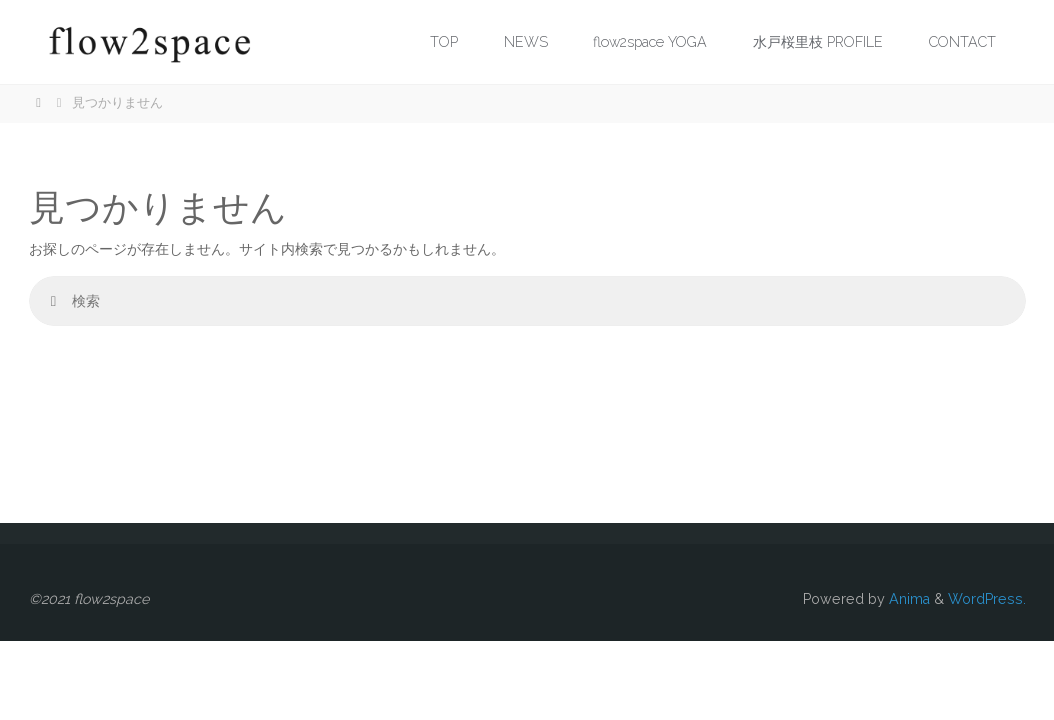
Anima (907, 599)
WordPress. (987, 599)
